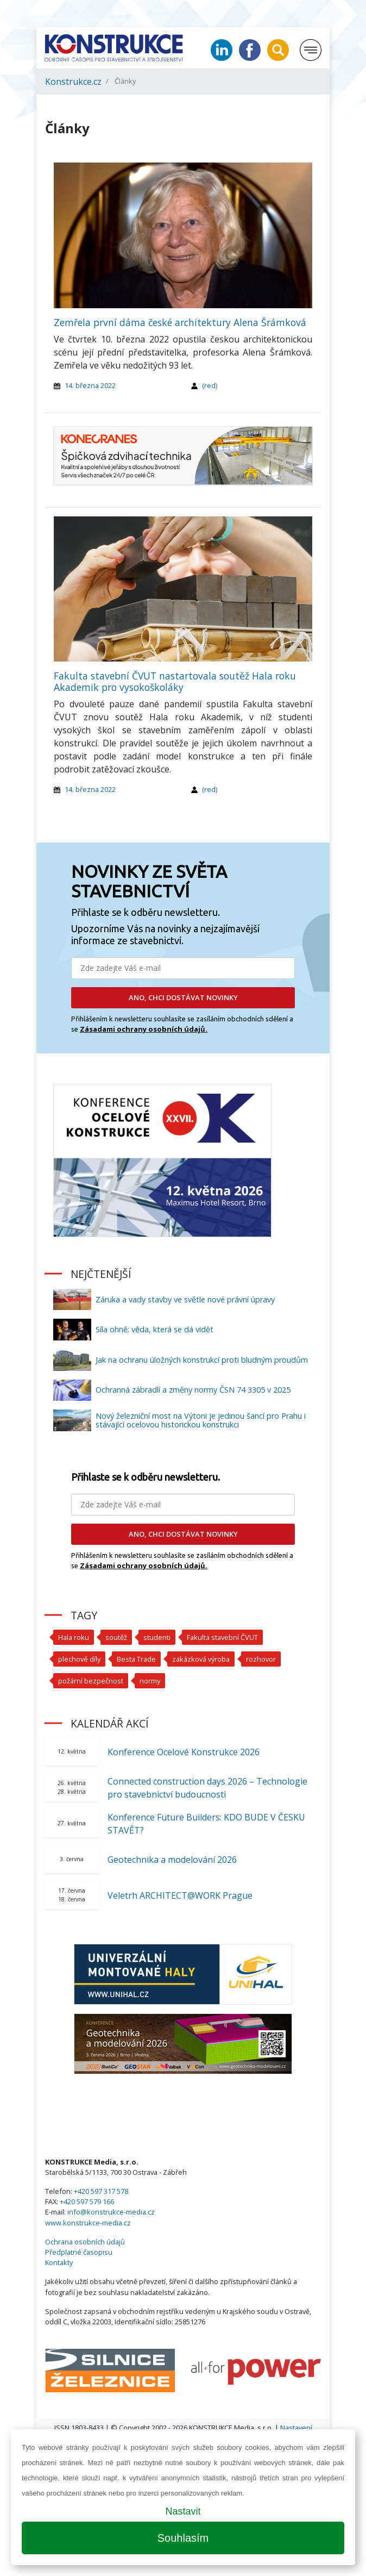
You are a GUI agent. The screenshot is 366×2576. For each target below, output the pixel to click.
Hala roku (73, 1637)
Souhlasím (183, 2538)
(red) (209, 385)
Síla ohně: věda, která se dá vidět (154, 1329)
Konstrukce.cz (73, 82)
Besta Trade (136, 1659)
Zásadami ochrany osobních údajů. (143, 1029)
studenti (157, 1637)
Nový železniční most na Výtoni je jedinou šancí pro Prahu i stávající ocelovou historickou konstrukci (201, 1420)
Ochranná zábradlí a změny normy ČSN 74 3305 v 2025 (193, 1389)
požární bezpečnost (90, 1681)
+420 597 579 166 (87, 2201)
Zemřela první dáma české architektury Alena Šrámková (180, 322)
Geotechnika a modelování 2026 (172, 1860)
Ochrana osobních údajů (85, 2242)
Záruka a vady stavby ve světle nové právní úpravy (185, 1299)
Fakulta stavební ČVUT (222, 1637)
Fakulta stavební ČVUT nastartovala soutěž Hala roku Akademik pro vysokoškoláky (175, 681)
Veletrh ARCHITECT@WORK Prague (180, 1895)
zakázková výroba (201, 1659)
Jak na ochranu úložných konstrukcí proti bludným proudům (202, 1360)
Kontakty (59, 2262)
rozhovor (261, 1659)
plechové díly (79, 1659)
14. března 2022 (90, 385)
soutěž (116, 1637)
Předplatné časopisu (78, 2252)
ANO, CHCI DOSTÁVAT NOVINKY (183, 997)
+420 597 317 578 (101, 2191)
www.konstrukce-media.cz (88, 2223)
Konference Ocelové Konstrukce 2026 (184, 1752)
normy (150, 1681)
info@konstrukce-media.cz (111, 2212)
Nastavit (182, 2511)
